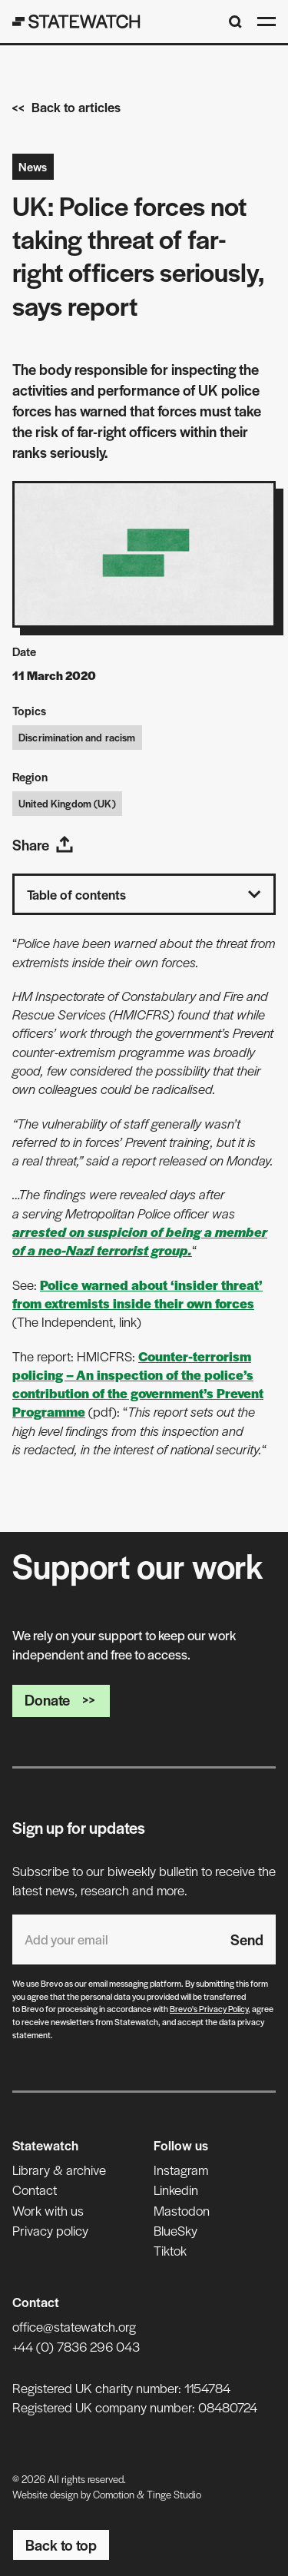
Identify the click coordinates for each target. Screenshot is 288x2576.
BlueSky (175, 2230)
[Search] (235, 21)
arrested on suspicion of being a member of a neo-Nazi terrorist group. (139, 1240)
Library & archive (59, 2169)
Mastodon (182, 2210)
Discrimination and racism (77, 737)
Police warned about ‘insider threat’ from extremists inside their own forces (137, 1293)
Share (43, 844)
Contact (34, 2189)
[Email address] (115, 1939)
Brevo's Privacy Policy (209, 2008)
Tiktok (170, 2250)
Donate (61, 1699)
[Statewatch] (76, 21)
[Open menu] (266, 21)
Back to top (61, 2545)
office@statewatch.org (74, 2326)
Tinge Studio (174, 2494)
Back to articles (66, 107)
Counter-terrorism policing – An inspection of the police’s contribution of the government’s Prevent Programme (137, 1384)
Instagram (181, 2169)
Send (246, 1939)
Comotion (113, 2494)
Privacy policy (50, 2230)
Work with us (48, 2210)
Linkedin (176, 2189)
